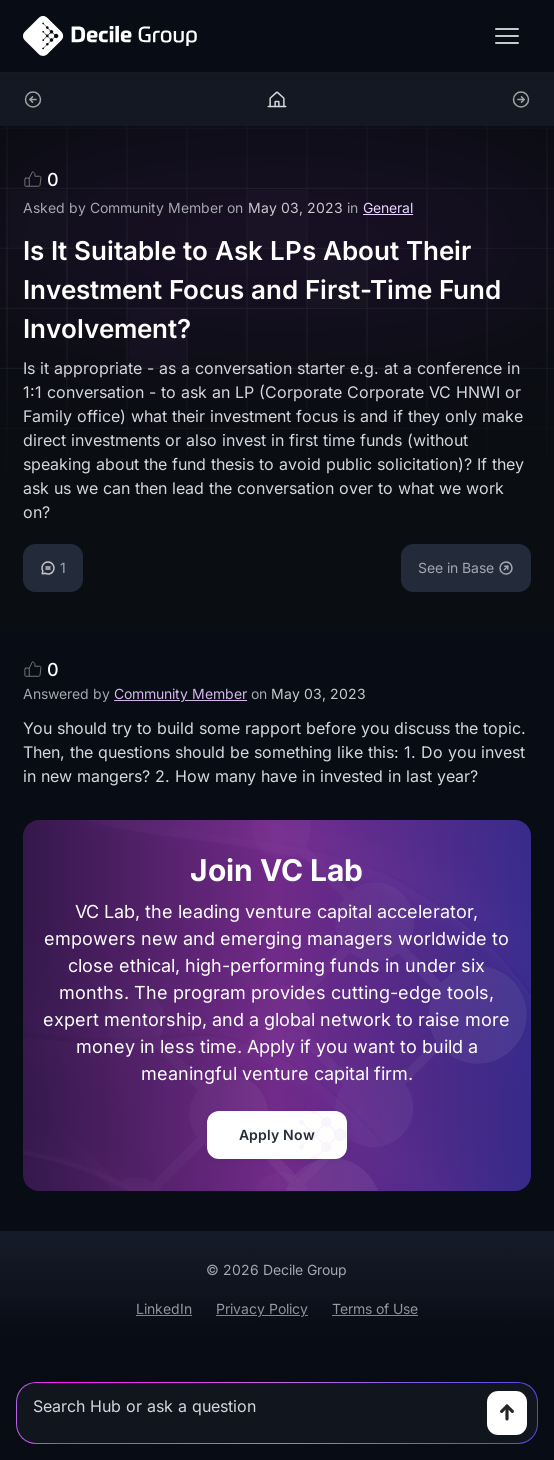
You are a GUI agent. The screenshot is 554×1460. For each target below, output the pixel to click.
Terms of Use (375, 1308)
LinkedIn (164, 1308)
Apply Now (277, 1134)
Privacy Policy (262, 1308)
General (388, 207)
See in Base (466, 567)
